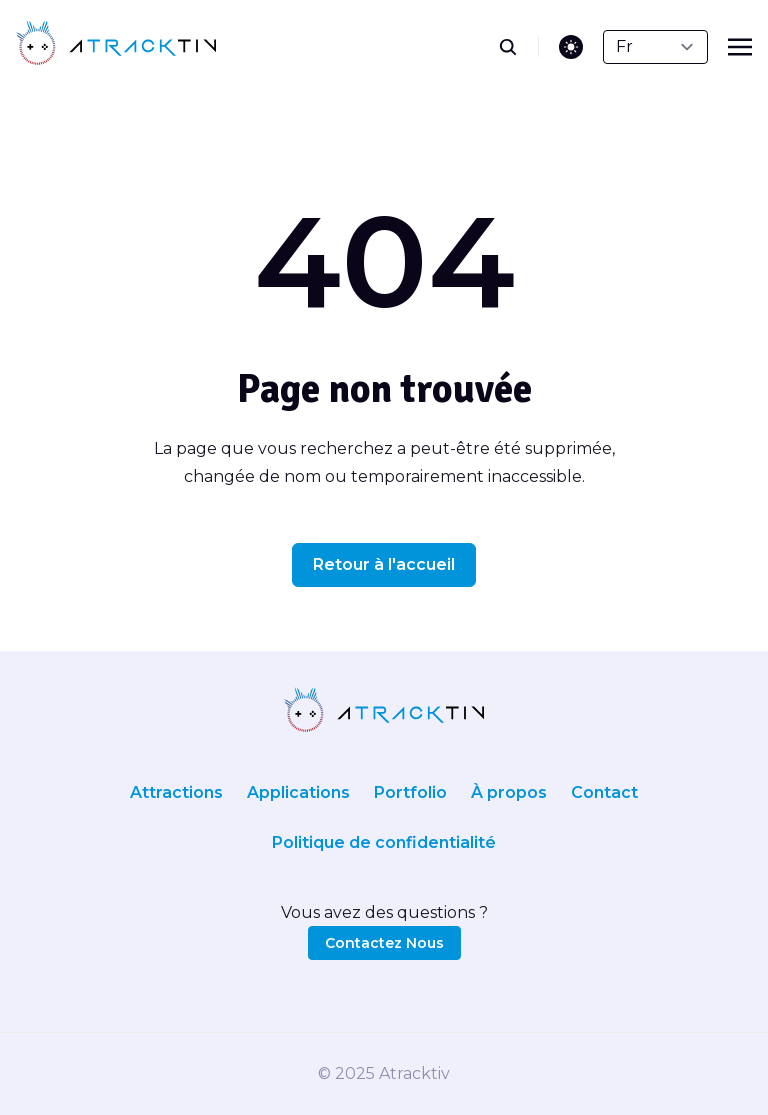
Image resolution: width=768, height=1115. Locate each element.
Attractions (176, 792)
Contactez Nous (384, 943)
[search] (518, 47)
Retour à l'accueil (384, 564)
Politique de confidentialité (384, 842)
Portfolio (410, 792)
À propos (509, 792)
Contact (604, 792)
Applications (298, 792)
